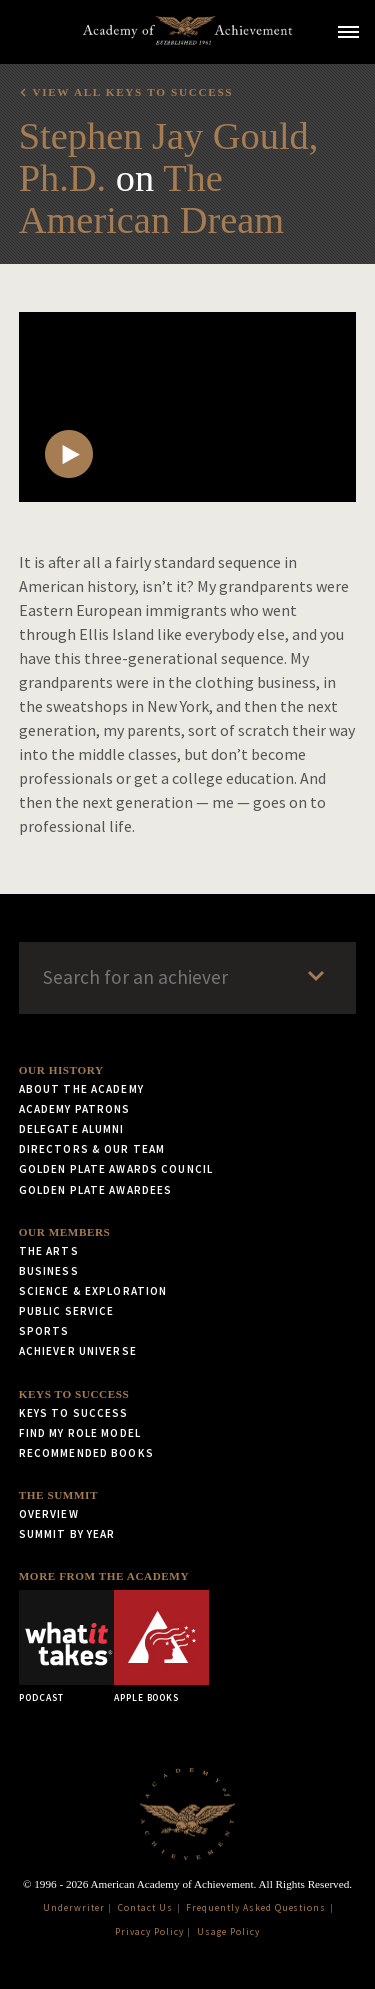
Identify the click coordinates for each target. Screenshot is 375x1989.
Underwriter (74, 1908)
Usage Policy (228, 1932)
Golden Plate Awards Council (116, 1169)
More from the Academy (104, 1576)
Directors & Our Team (92, 1149)
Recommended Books (86, 1453)
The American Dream (151, 199)
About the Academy (81, 1089)
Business (49, 1271)
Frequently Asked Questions (256, 1908)
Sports (44, 1331)
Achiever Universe (78, 1351)
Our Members (65, 1232)
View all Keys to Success (132, 92)
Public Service (67, 1311)
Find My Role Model (80, 1433)
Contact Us (145, 1908)
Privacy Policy (149, 1932)
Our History (61, 1070)
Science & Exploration (93, 1291)
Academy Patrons (75, 1109)
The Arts (49, 1251)
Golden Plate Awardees (96, 1190)
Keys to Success (74, 1394)
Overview (49, 1514)
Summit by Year (67, 1534)
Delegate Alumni (72, 1129)
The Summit (58, 1495)
